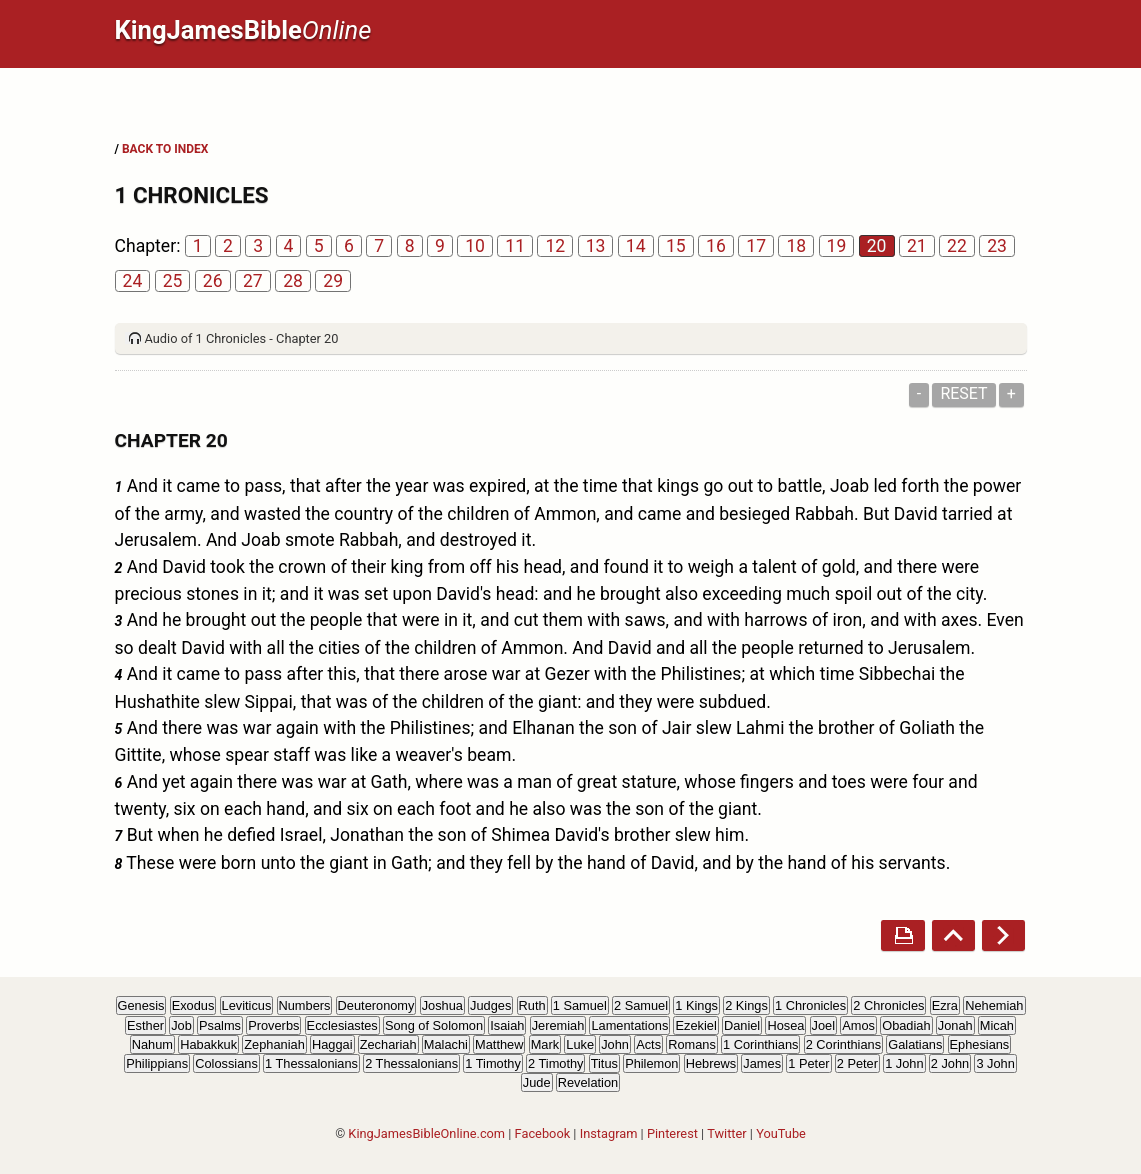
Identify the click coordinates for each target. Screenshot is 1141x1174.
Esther (145, 1025)
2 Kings (746, 1005)
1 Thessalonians (311, 1063)
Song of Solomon (434, 1025)
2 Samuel (641, 1005)
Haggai (332, 1044)
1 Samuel (580, 1005)
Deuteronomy (376, 1005)
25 (173, 281)
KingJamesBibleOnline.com (426, 1133)
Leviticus (247, 1005)
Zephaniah (274, 1044)
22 (957, 246)
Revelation (588, 1082)
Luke (580, 1044)
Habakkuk (208, 1044)
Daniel (742, 1025)
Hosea (785, 1025)
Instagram (609, 1133)
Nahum (152, 1044)
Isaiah (507, 1025)
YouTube (781, 1133)
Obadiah (906, 1025)
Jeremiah (558, 1025)
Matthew (499, 1044)
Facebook (543, 1133)
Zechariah (388, 1044)
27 (253, 281)
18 (796, 246)
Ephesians (980, 1044)
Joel (823, 1025)
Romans (692, 1044)
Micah (997, 1025)
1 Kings (696, 1005)
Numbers (305, 1005)
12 (555, 246)
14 (636, 246)
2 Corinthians (843, 1044)
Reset (963, 393)
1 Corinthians (760, 1044)
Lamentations (629, 1025)
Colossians (226, 1063)
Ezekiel (695, 1025)
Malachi (446, 1044)
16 (716, 246)
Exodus (193, 1005)
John (615, 1044)
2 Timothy (555, 1063)
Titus (604, 1063)
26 (213, 281)
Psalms (220, 1025)
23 (997, 246)
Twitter (727, 1133)
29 (333, 281)
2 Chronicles (888, 1005)
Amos (858, 1025)
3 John (995, 1063)
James (762, 1063)
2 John (950, 1063)
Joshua (442, 1005)
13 (596, 246)
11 (515, 246)
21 (917, 246)
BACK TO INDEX (165, 149)
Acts (648, 1044)
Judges (490, 1005)
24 (133, 281)
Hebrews (711, 1063)
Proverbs (273, 1025)
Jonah (955, 1025)
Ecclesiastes (342, 1025)
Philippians (157, 1063)
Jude (537, 1082)
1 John (904, 1063)
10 (475, 246)
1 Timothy (492, 1063)
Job (181, 1025)
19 (837, 246)
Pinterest (672, 1133)
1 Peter (808, 1063)
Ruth (532, 1005)
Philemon (651, 1063)
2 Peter (857, 1063)
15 (676, 246)
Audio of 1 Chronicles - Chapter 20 (242, 338)
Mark (545, 1044)
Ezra (945, 1005)
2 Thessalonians (411, 1063)
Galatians (915, 1044)
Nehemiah (994, 1005)
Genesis (141, 1005)
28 (293, 281)
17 (756, 246)
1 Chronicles (810, 1005)
